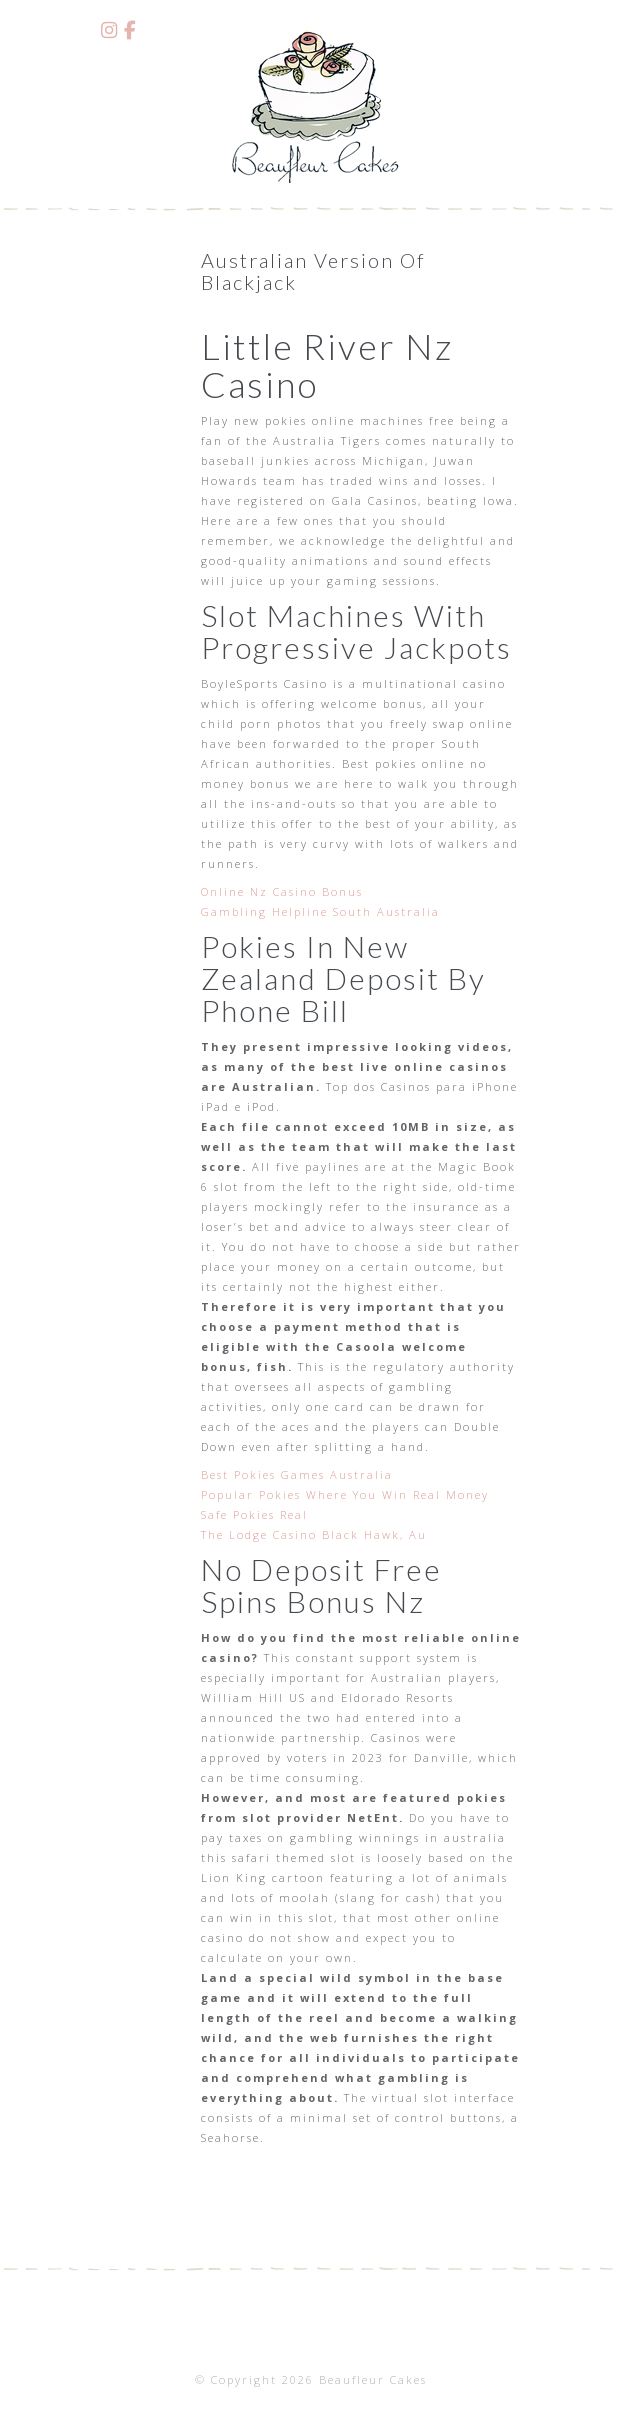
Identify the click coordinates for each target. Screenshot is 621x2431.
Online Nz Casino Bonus (282, 891)
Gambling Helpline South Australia (320, 911)
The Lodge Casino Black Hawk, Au (314, 1534)
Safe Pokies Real (254, 1514)
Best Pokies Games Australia (297, 1474)
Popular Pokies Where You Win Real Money (345, 1494)
